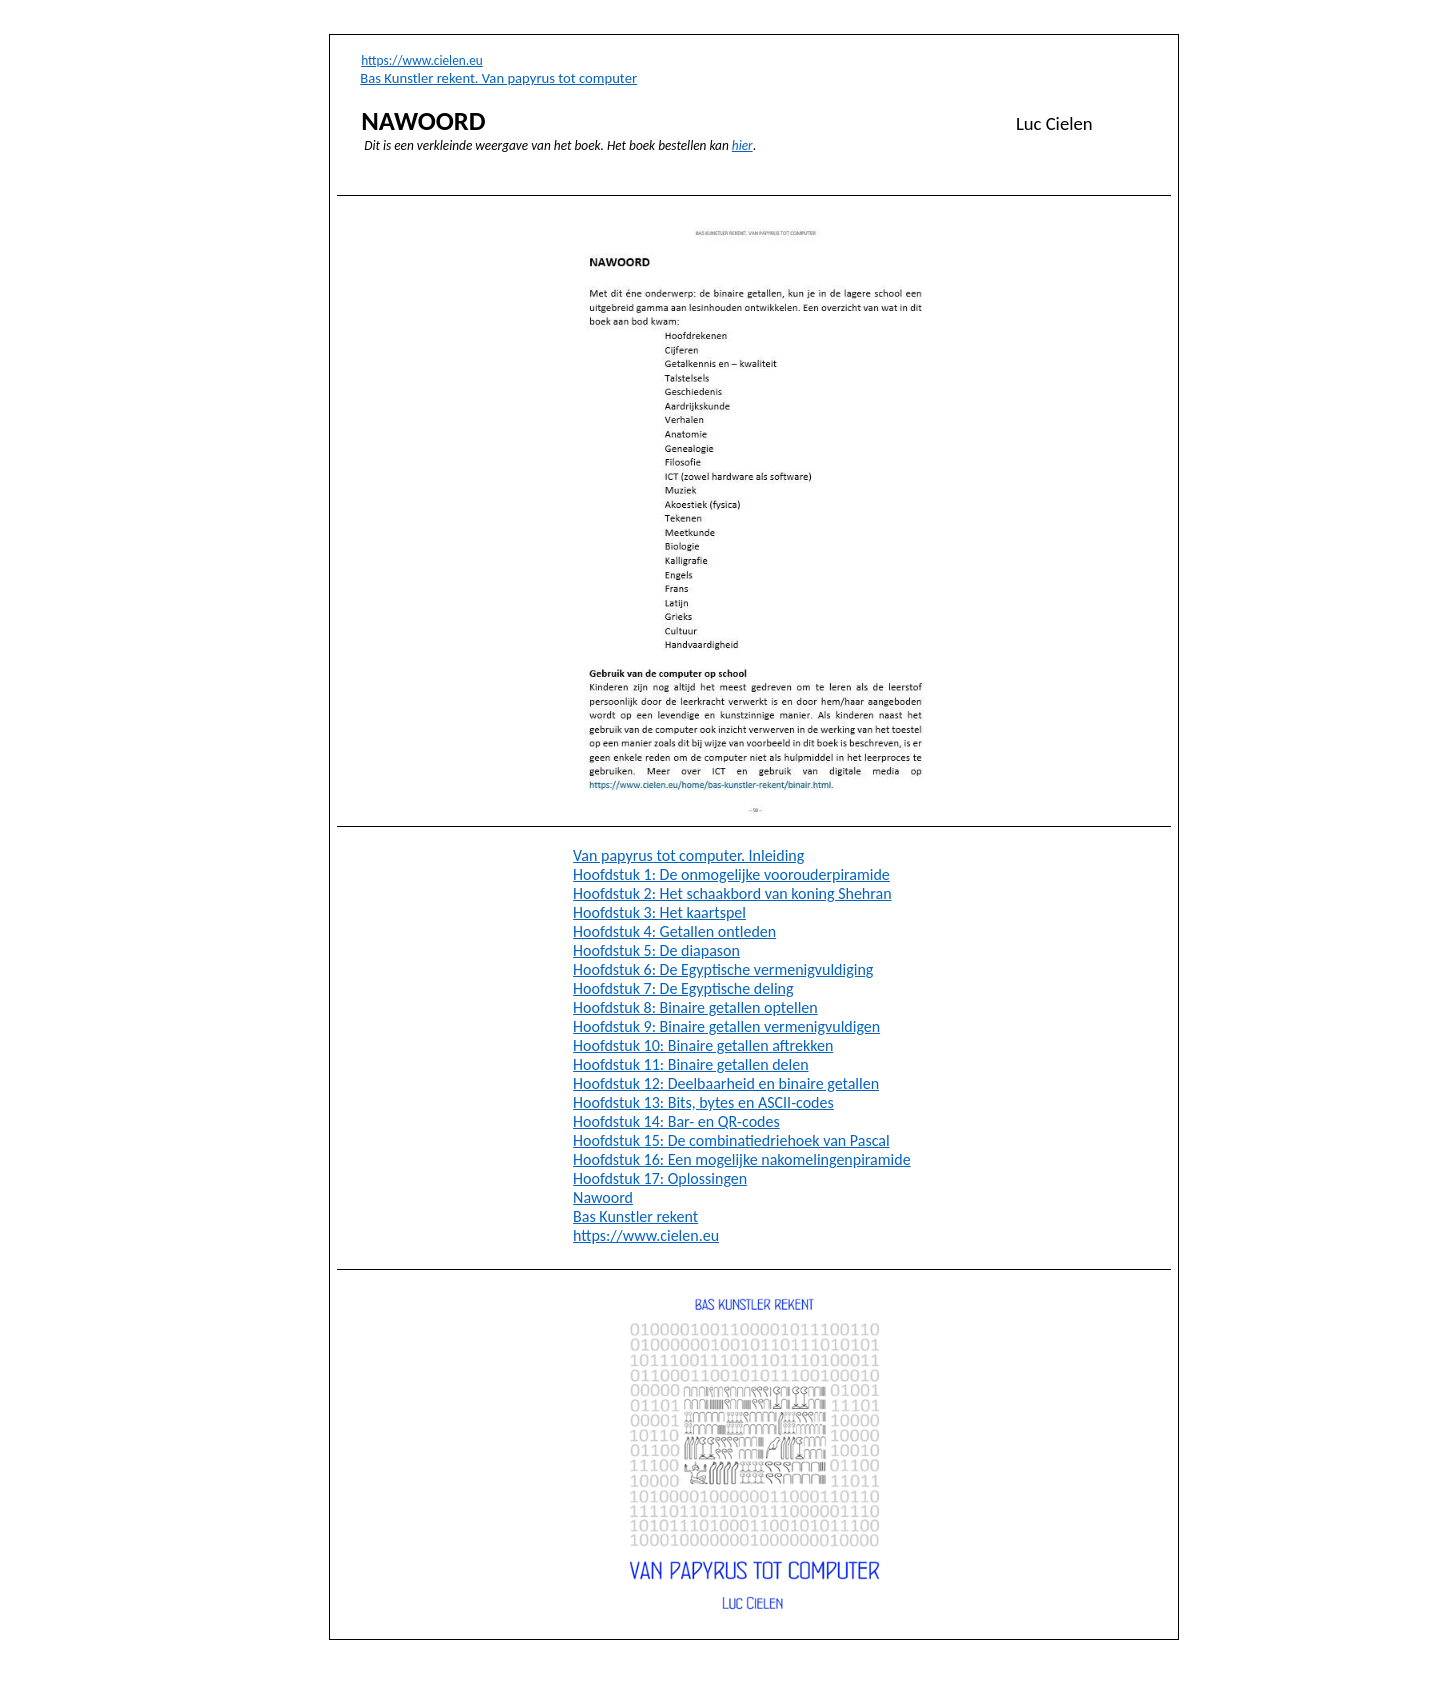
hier (742, 145)
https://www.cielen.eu (422, 60)
